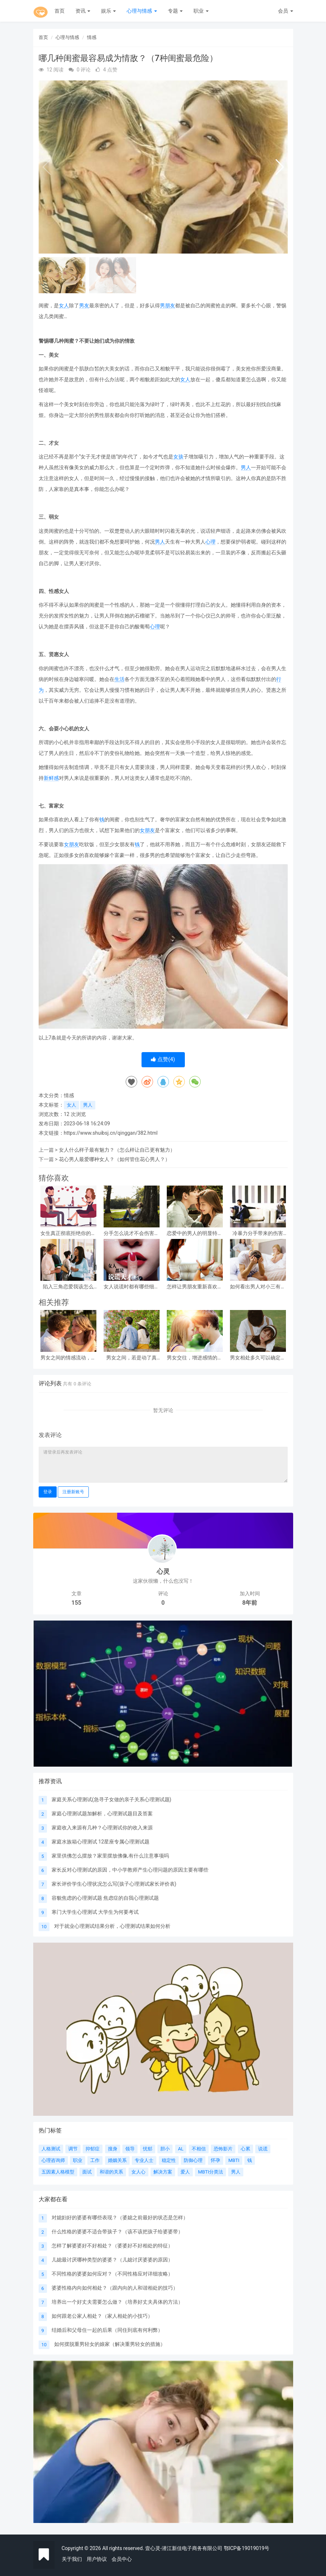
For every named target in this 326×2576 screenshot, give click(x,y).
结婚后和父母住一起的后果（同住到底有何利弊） (107, 2330)
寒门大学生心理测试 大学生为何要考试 (95, 1912)
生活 (119, 679)
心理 (210, 542)
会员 (285, 11)
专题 (175, 11)
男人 (246, 467)
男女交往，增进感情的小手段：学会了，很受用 (194, 1357)
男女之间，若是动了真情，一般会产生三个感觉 (131, 1357)
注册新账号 (73, 1491)
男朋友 (167, 305)
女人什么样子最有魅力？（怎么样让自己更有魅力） (117, 1150)
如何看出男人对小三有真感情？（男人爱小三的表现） (258, 1286)
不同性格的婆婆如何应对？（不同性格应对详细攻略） (112, 2274)
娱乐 (108, 11)
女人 (64, 305)
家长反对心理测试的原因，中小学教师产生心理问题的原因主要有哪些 (130, 1870)
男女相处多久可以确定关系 (258, 1357)
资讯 (82, 11)
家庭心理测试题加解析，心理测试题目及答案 (102, 1813)
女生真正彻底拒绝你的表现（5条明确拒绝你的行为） (68, 1233)
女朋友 (147, 830)
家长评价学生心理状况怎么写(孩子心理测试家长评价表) (114, 1884)
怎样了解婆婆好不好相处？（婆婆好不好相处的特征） (112, 2245)
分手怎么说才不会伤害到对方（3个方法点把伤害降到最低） (131, 1233)
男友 (84, 305)
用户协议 (97, 2559)
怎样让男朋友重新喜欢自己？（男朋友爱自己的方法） (194, 1286)
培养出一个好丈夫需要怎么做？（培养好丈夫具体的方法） (117, 2302)
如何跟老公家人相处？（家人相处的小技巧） (102, 2316)
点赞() (163, 1059)
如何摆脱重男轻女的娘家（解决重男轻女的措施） (109, 2344)
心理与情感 (142, 11)
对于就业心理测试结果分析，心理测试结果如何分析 (112, 1926)
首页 (60, 11)
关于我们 (72, 2559)
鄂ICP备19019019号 (247, 2548)
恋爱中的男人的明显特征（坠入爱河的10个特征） (194, 1233)
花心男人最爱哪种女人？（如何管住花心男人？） (114, 1159)
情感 (91, 37)
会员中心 (122, 2559)
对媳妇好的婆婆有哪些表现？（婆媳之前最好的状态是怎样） (120, 2217)
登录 (47, 1491)
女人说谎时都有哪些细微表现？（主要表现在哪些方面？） (131, 1286)
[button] (279, 167)
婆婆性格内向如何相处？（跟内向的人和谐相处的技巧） (115, 2288)
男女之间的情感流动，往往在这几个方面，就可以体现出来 (68, 1357)
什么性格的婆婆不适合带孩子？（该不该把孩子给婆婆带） (117, 2231)
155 (76, 1602)
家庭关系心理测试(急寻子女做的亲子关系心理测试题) (111, 1799)
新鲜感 (51, 778)
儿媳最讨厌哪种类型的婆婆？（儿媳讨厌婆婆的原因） (112, 2260)
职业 (201, 11)
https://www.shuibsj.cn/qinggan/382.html (111, 1133)
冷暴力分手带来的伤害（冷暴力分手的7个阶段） (257, 1233)
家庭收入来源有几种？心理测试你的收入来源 (102, 1827)
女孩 (178, 457)
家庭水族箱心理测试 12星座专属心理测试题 (100, 1842)
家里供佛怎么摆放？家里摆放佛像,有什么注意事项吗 (110, 1856)
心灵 (163, 1571)
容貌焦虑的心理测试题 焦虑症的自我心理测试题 (105, 1898)
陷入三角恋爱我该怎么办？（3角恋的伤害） (68, 1286)
